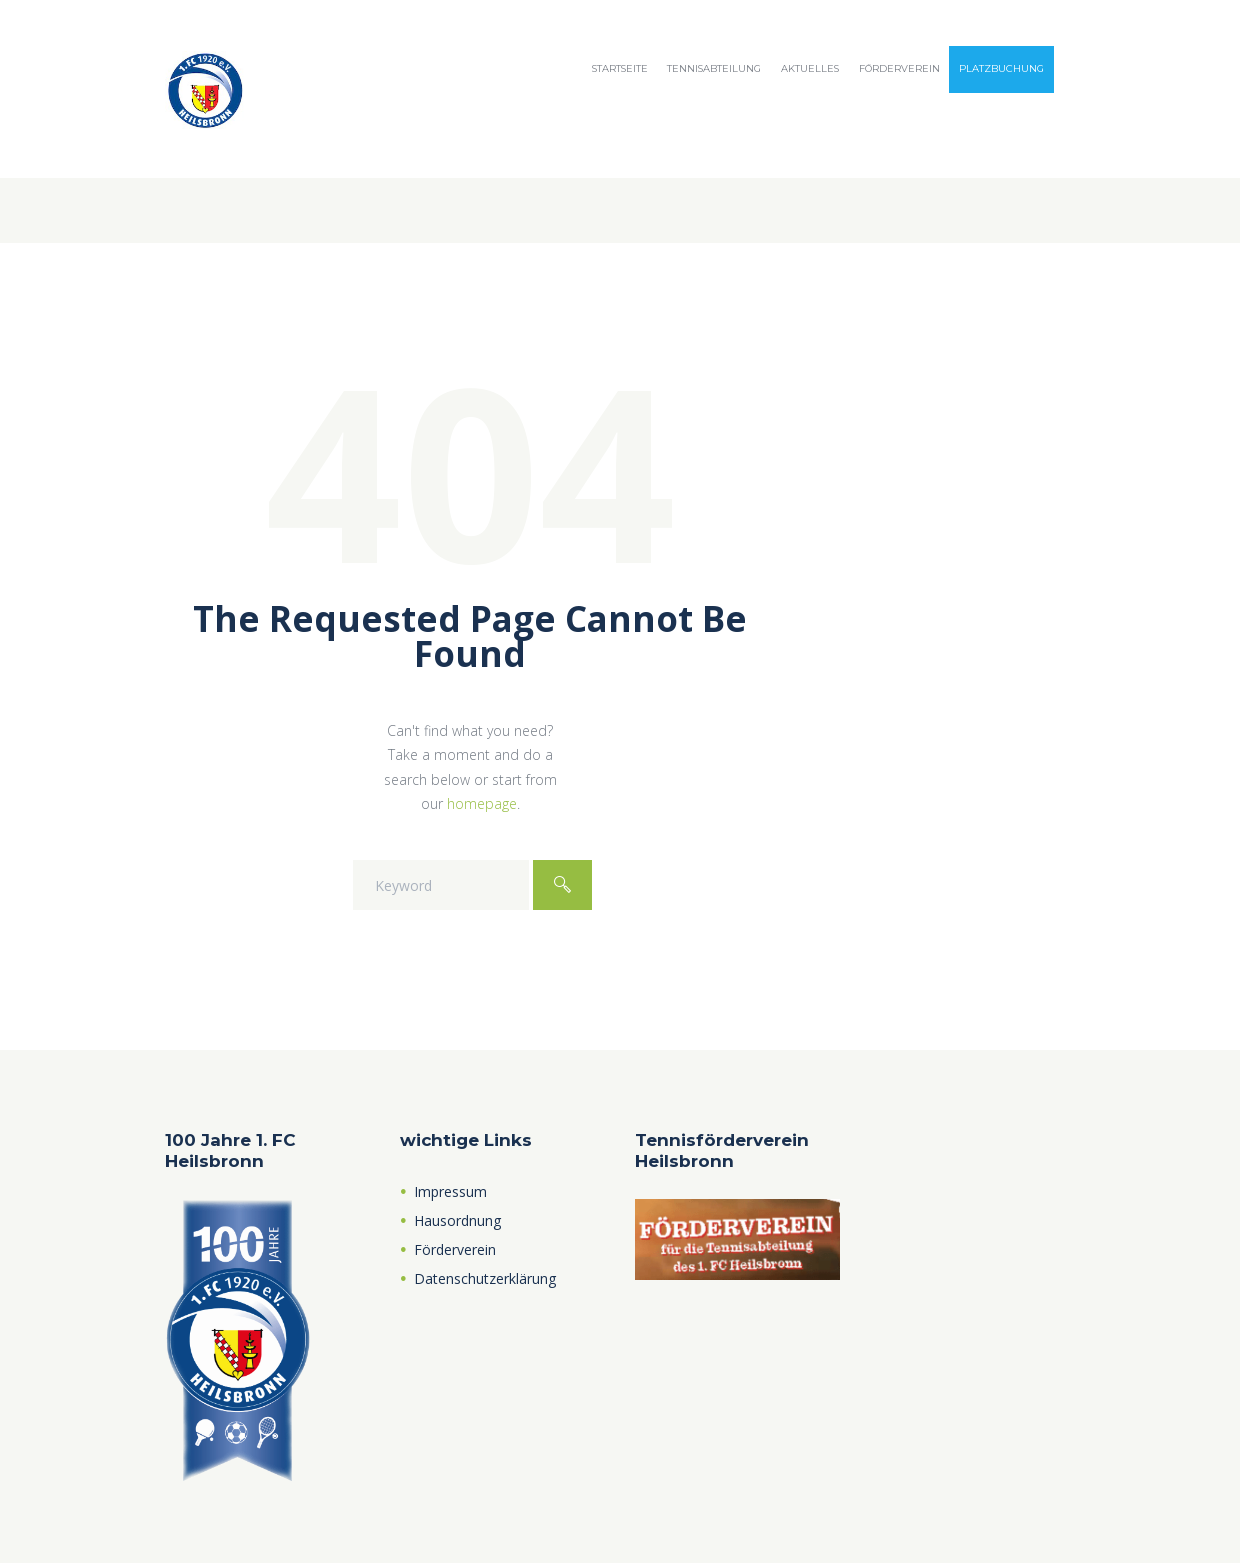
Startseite (620, 68)
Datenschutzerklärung (485, 1278)
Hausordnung (457, 1220)
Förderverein (899, 68)
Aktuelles (810, 68)
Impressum (450, 1191)
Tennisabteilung (714, 68)
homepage (482, 803)
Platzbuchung (1001, 68)
